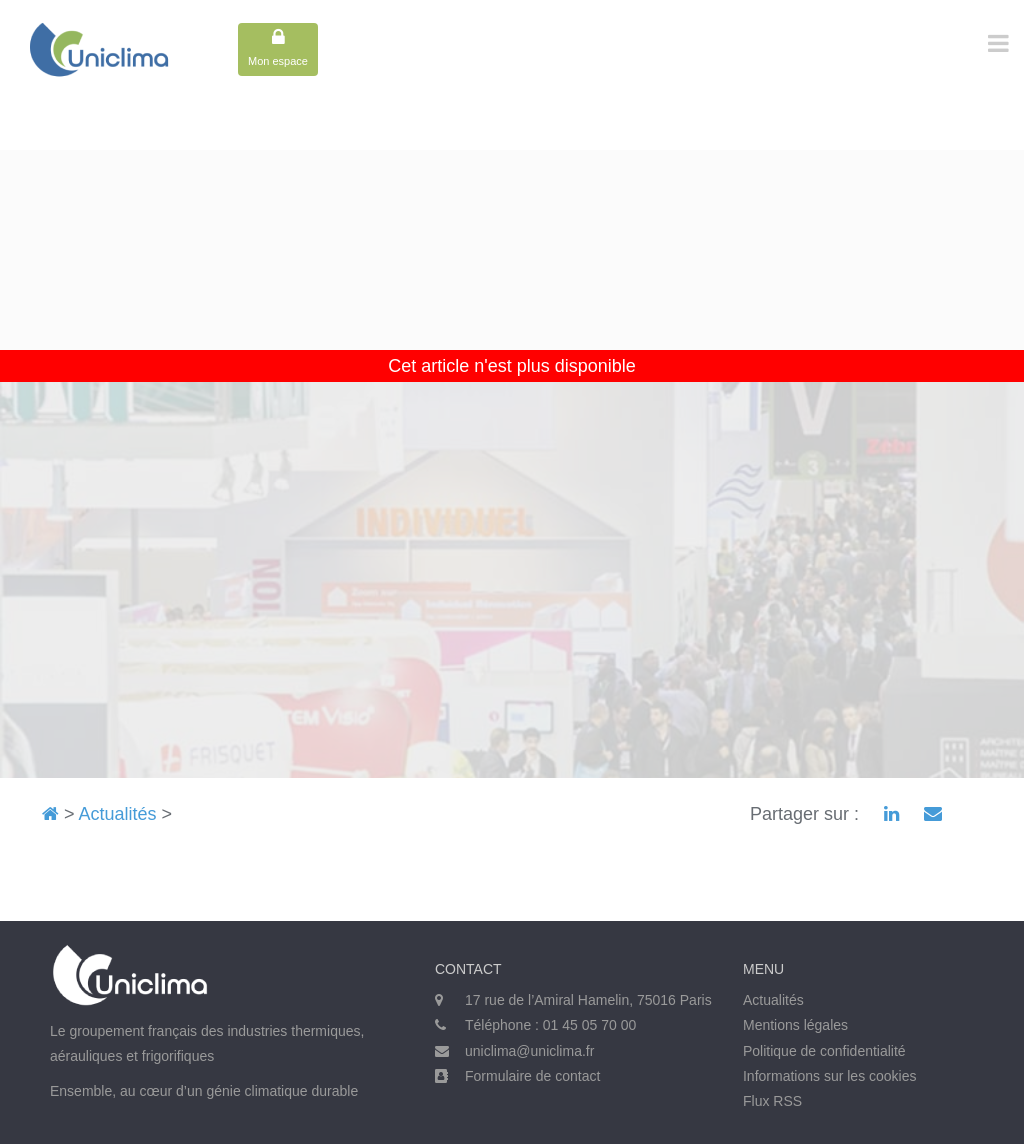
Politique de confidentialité (824, 1051)
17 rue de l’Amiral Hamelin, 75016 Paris (588, 1000)
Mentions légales (795, 1025)
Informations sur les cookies (830, 1076)
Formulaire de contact (532, 1076)
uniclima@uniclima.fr (529, 1051)
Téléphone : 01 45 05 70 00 (550, 1025)
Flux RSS (772, 1101)
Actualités (118, 814)
